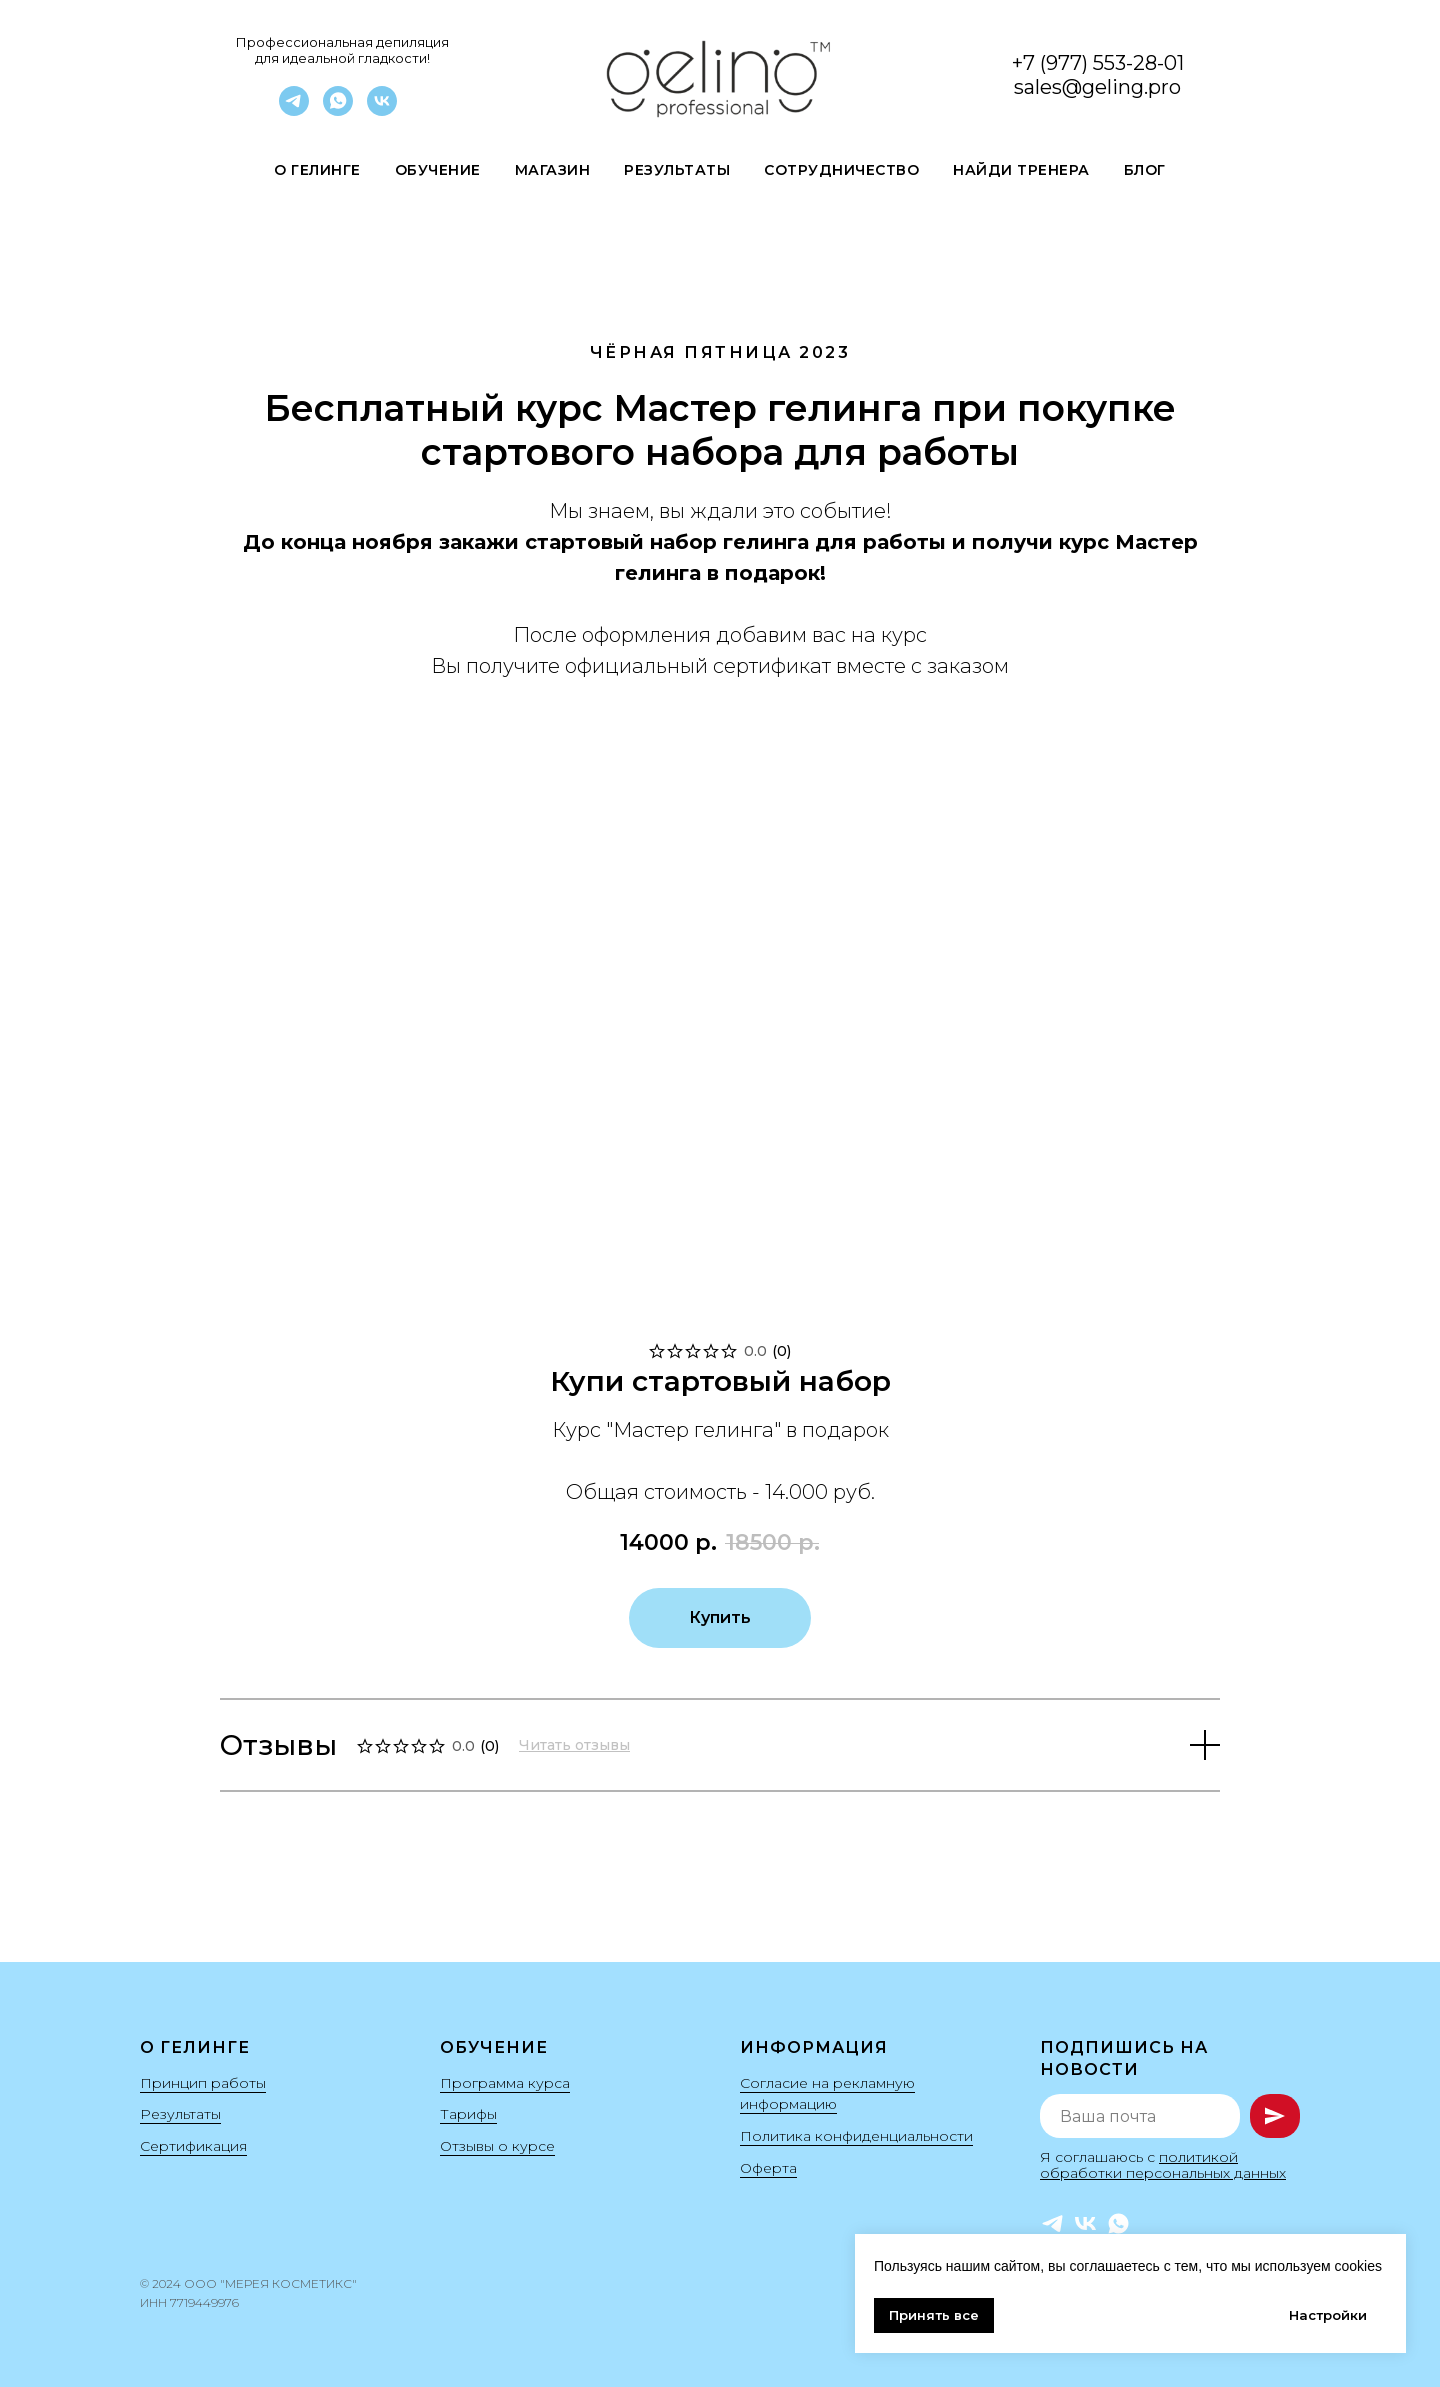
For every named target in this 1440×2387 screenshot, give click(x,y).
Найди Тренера (1021, 170)
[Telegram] (294, 110)
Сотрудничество (841, 170)
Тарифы (468, 2114)
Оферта (768, 2168)
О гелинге (317, 170)
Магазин (553, 170)
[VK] (382, 110)
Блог (1145, 170)
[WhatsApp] (338, 110)
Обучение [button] (438, 170)
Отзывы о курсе (497, 2146)
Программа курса (505, 2083)
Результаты (677, 170)
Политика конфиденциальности (856, 2136)
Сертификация (193, 2146)
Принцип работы (203, 2083)
